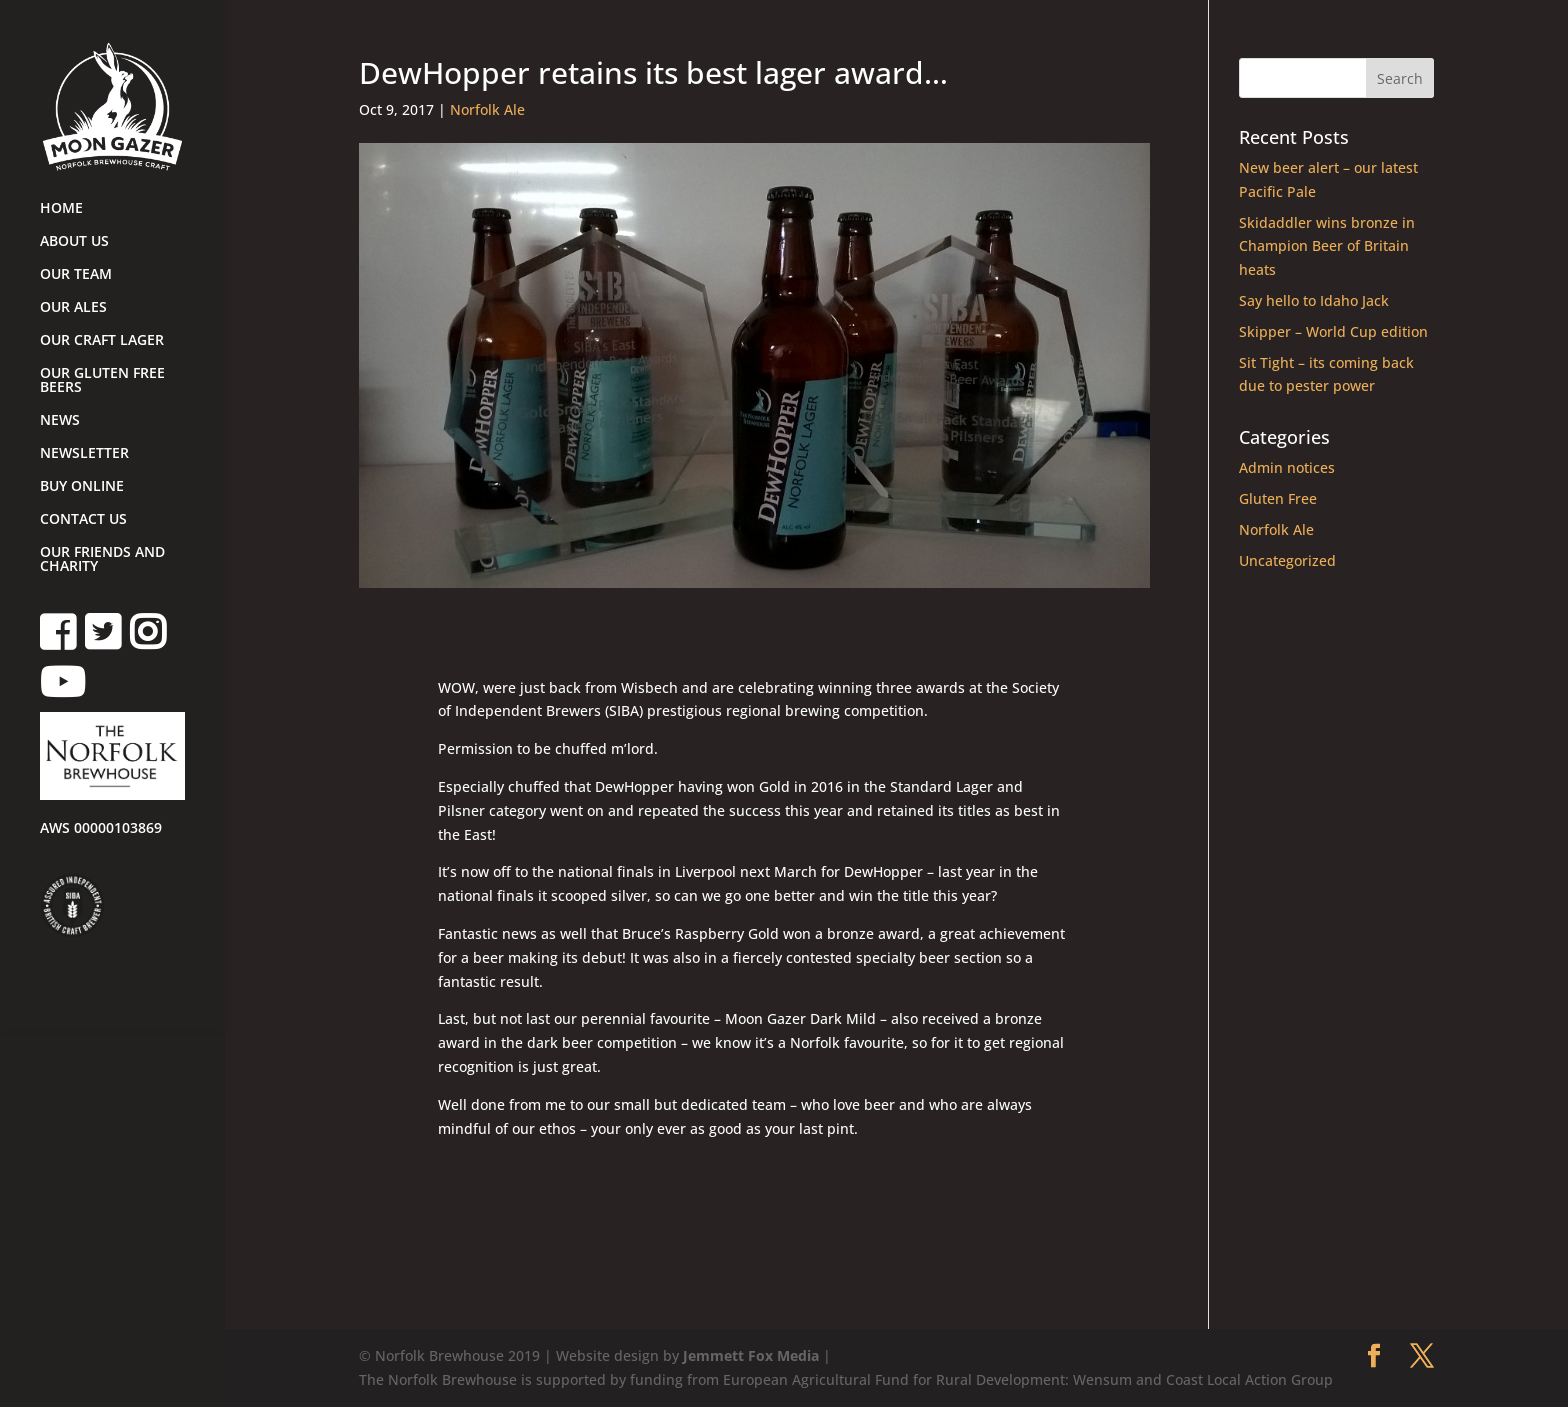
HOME (61, 209)
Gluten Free (1278, 498)
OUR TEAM (76, 275)
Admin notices (1287, 467)
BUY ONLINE (82, 487)
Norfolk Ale (487, 109)
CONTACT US (83, 520)
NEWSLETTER (84, 454)
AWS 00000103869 (101, 829)
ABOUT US (74, 242)
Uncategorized (1287, 560)
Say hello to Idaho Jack (1314, 300)
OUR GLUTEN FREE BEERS (102, 381)
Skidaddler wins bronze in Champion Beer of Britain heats (1327, 246)
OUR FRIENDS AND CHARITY (102, 560)
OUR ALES (73, 308)
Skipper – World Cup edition (1333, 331)
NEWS (60, 421)
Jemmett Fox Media (751, 1355)
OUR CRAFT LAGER (102, 341)
